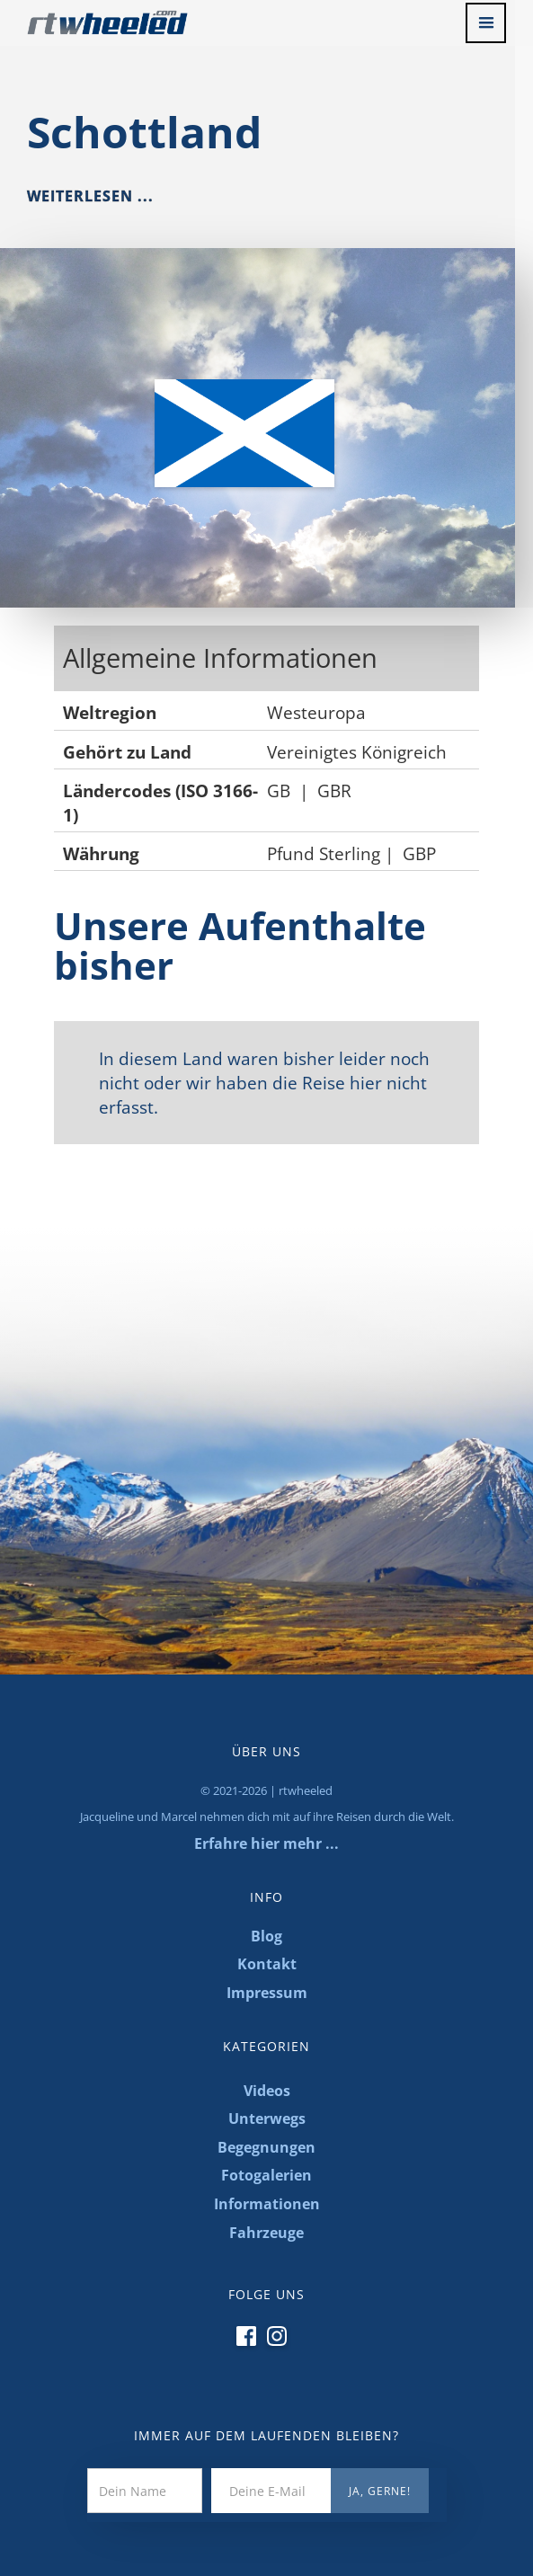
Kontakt (267, 1964)
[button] (486, 23)
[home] (94, 18)
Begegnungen (266, 2147)
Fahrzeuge (266, 2233)
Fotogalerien (266, 2175)
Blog (266, 1936)
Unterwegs (267, 2118)
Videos (267, 2091)
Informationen (267, 2204)
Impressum (267, 1993)
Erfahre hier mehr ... (266, 1843)
